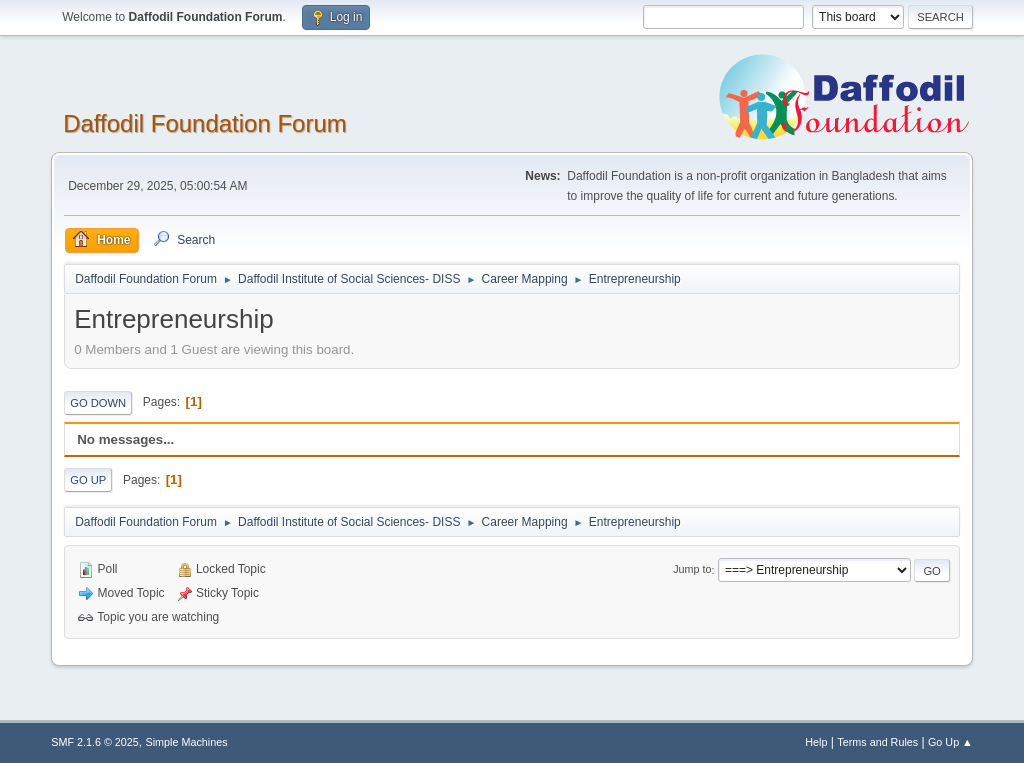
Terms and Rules (877, 742)
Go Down (98, 403)
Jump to (692, 570)
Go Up (88, 480)
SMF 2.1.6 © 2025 (95, 742)
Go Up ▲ (950, 742)
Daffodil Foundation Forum (205, 123)
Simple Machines (187, 742)
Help (816, 742)
